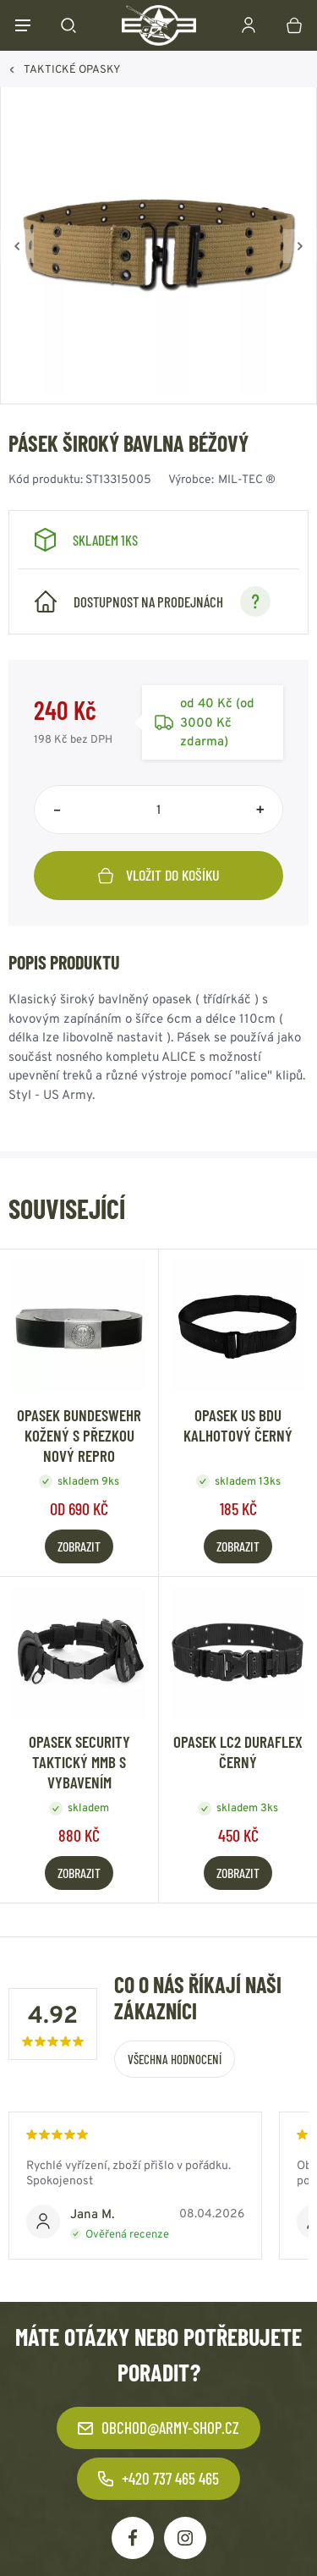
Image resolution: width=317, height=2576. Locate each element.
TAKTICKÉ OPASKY (72, 68)
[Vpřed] (300, 246)
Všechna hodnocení (174, 2059)
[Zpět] (17, 246)
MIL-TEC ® (247, 479)
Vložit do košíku (159, 874)
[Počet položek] (158, 809)
